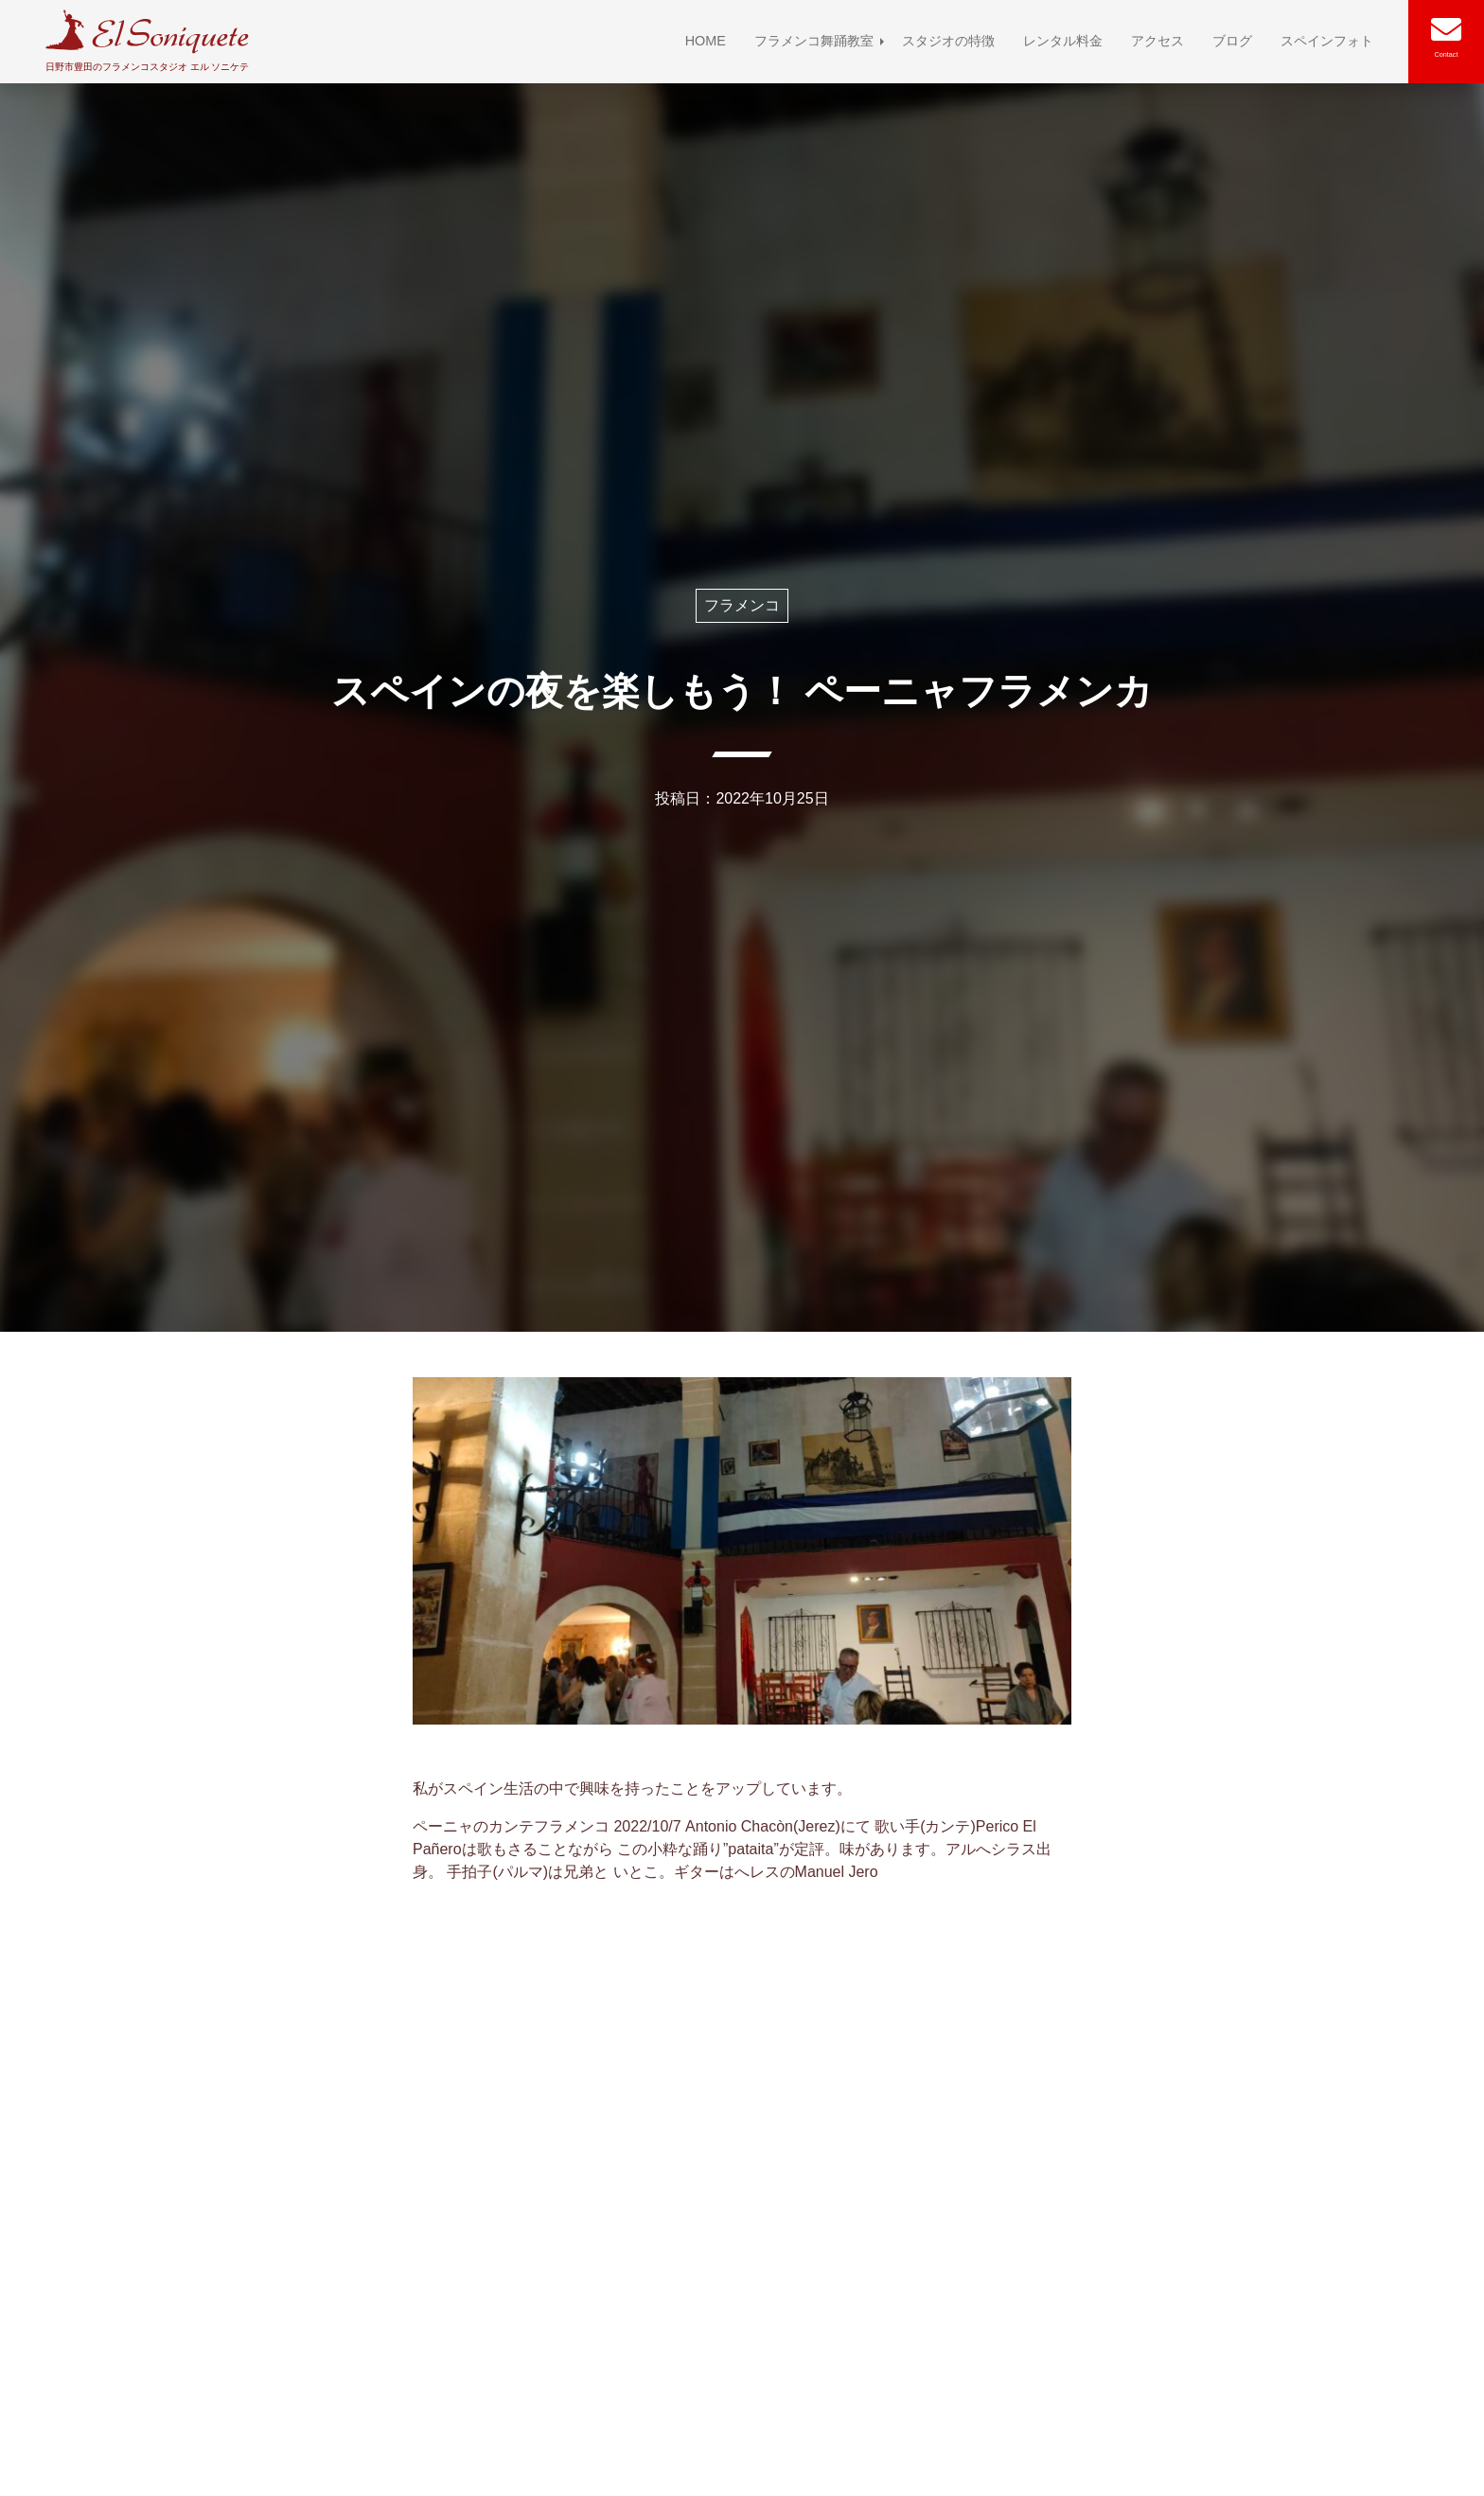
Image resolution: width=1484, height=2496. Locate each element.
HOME (705, 40)
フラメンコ (742, 605)
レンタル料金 (1063, 40)
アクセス (1157, 40)
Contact (1446, 54)
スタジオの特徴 (948, 40)
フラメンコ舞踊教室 (814, 40)
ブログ (1232, 40)
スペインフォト (1327, 40)
